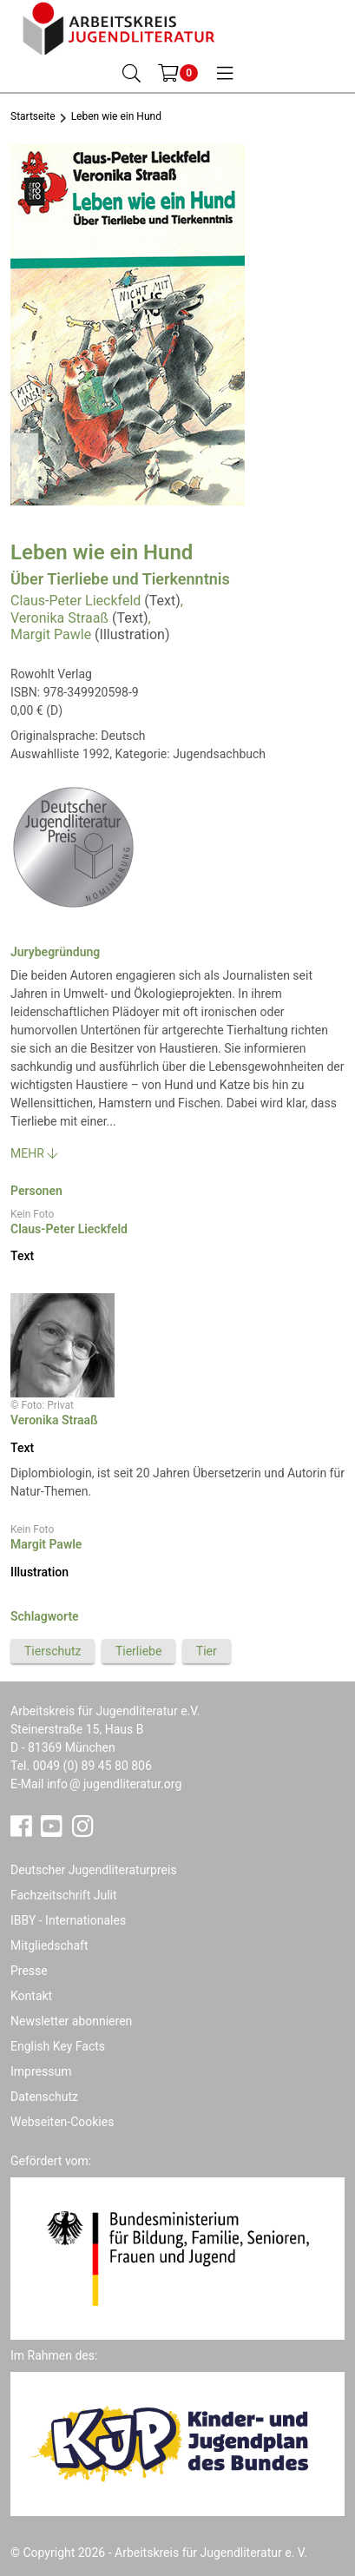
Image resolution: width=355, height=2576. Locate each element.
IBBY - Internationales (68, 1920)
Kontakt (31, 1996)
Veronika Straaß (59, 618)
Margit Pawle (50, 634)
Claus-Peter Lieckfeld (75, 600)
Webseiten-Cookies (62, 2122)
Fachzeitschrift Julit (63, 1895)
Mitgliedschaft (49, 1945)
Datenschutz (44, 2097)
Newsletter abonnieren (71, 2021)
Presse (29, 1971)
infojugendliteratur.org (114, 1784)
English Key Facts (57, 2046)
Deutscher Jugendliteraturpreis (93, 1870)
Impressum (40, 2071)
